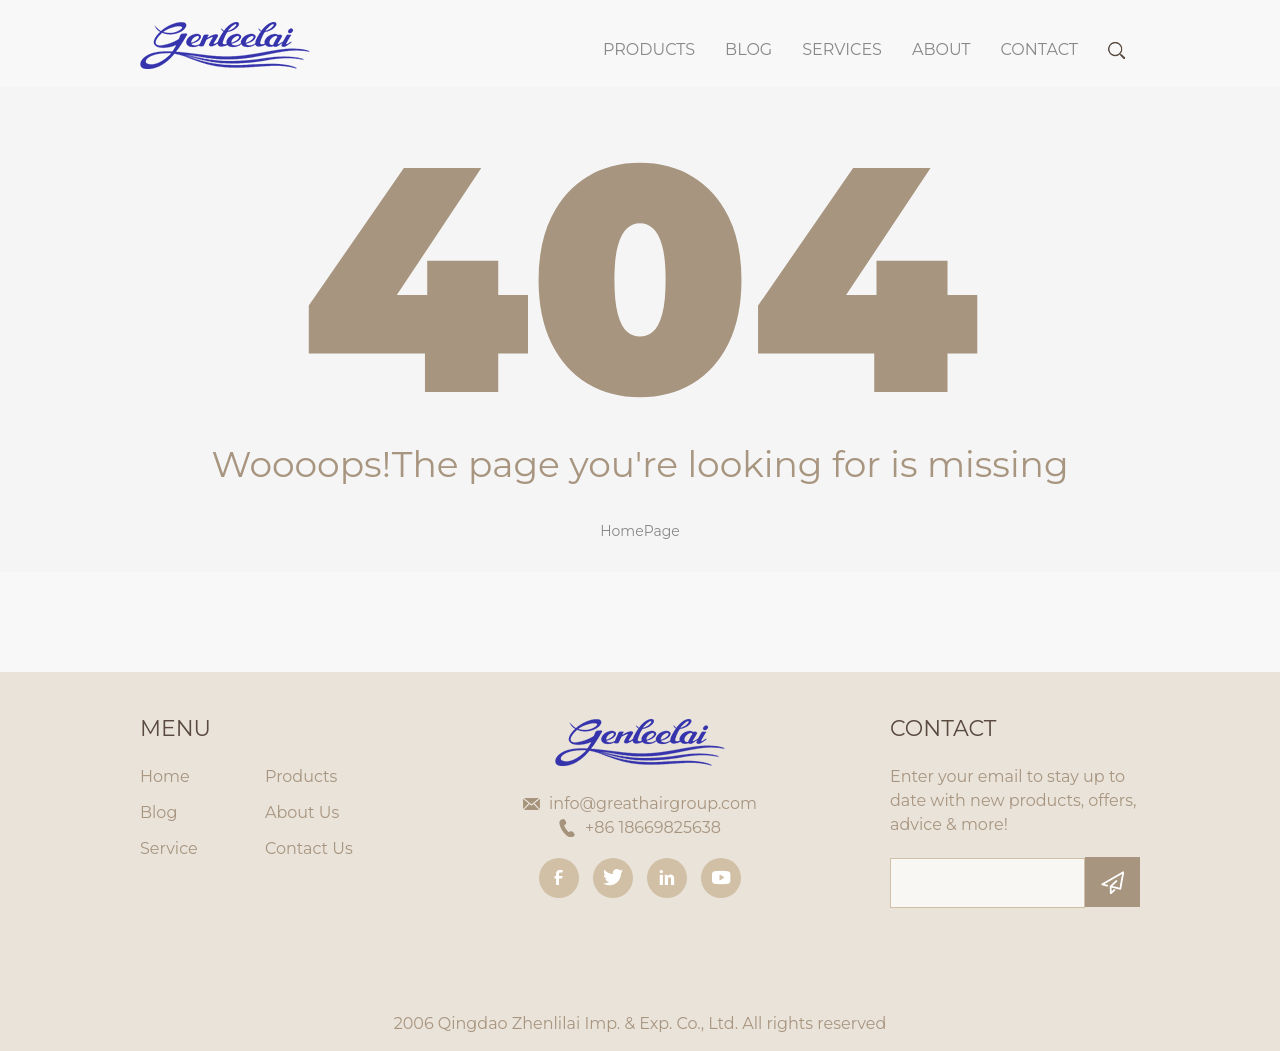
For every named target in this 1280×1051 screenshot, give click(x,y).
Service (169, 848)
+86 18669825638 (653, 827)
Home (165, 776)
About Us (302, 812)
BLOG (748, 49)
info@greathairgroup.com (653, 803)
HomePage (640, 531)
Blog (158, 812)
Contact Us (309, 848)
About (941, 49)
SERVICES (842, 49)
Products (649, 49)
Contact (1039, 49)
